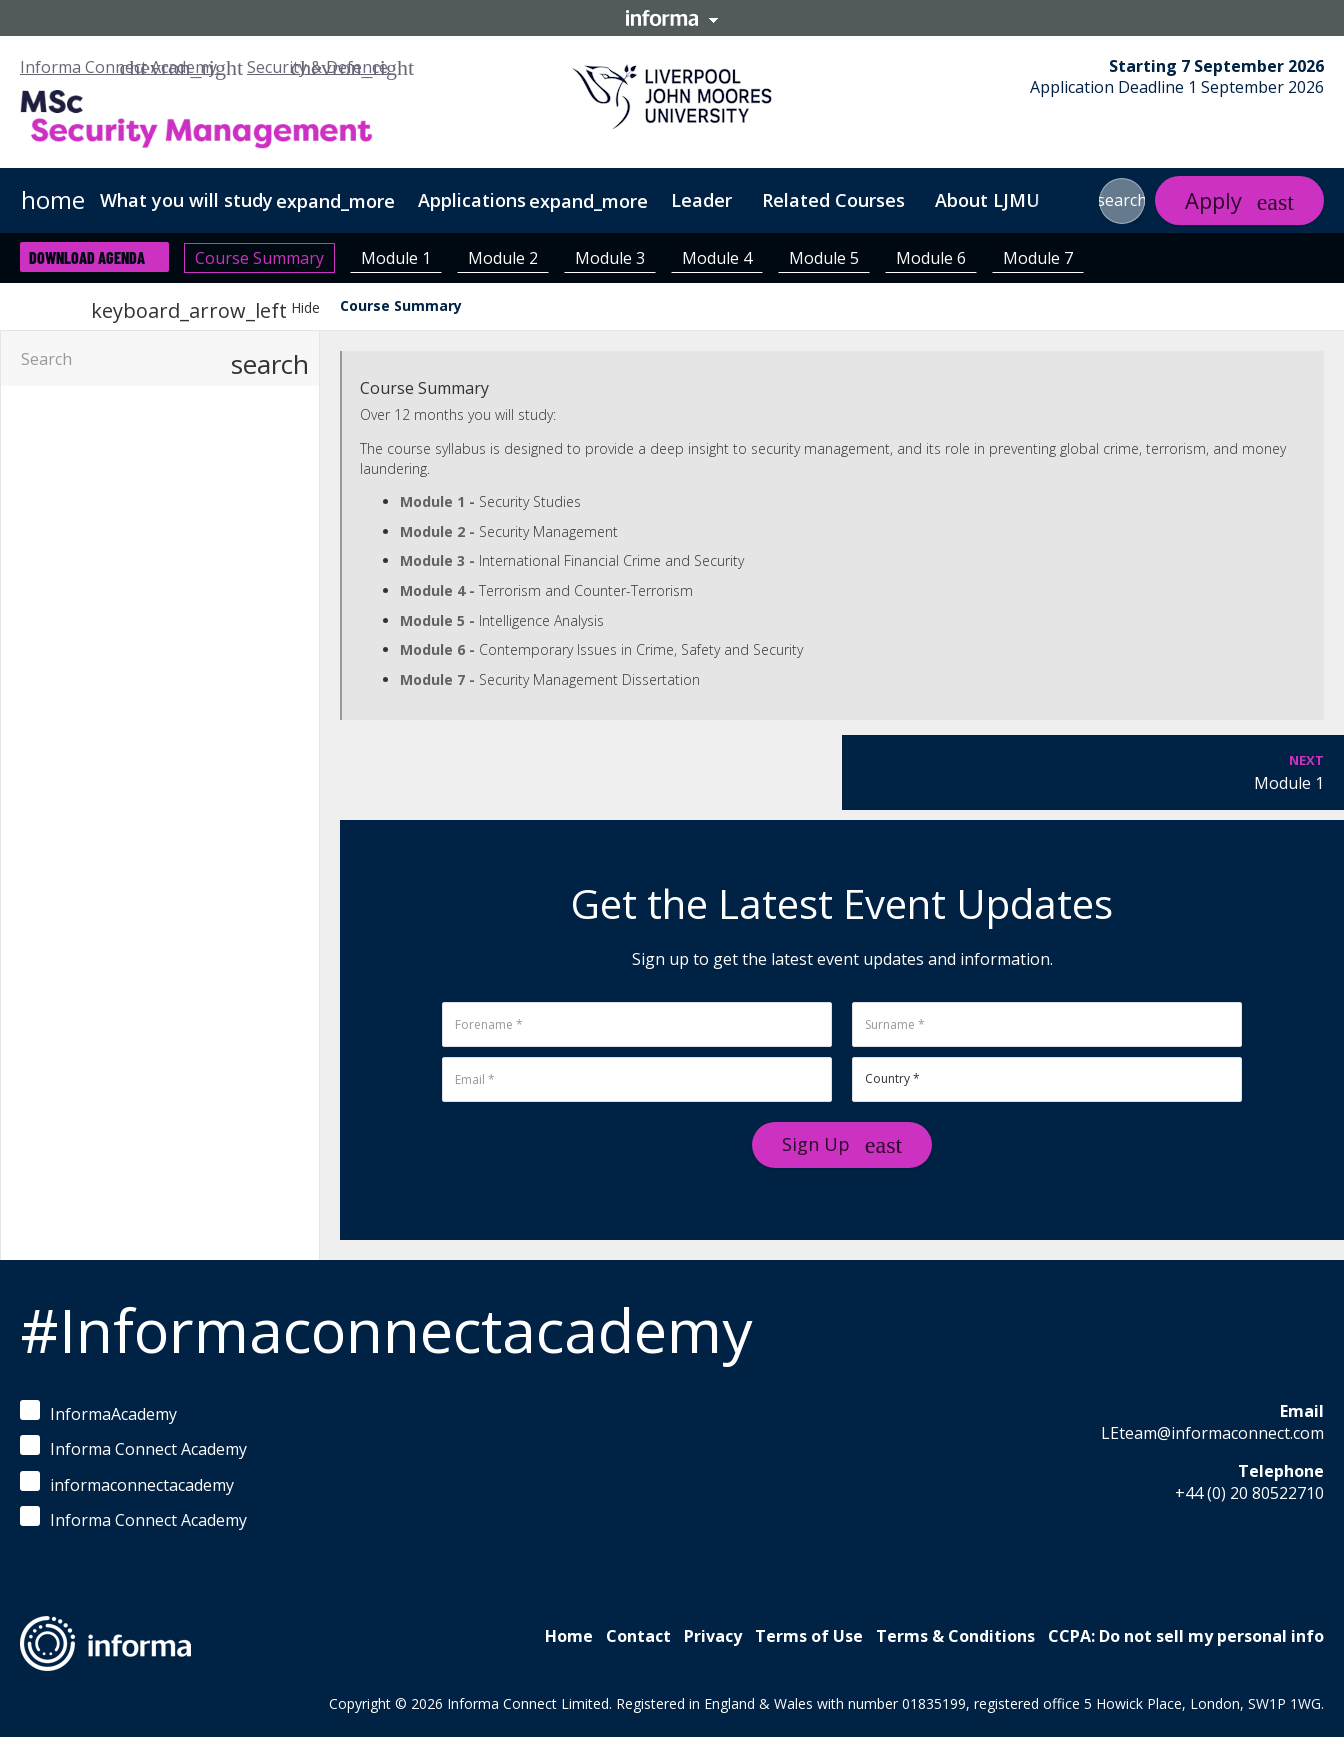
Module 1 (396, 258)
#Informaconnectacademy (386, 1330)
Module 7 (1038, 258)
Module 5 (824, 258)
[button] (1122, 201)
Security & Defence (317, 67)
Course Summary (259, 258)
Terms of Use (809, 1636)
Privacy (713, 1636)
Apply (1213, 200)
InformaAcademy (98, 1412)
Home (569, 1636)
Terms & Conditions (955, 1636)
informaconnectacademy (127, 1483)
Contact (638, 1636)
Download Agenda (87, 257)
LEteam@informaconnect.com (1212, 1433)
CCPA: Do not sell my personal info (1186, 1636)
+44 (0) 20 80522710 (1249, 1493)
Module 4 (717, 258)
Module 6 (931, 258)
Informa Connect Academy (118, 67)
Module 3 (610, 258)
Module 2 (503, 258)
